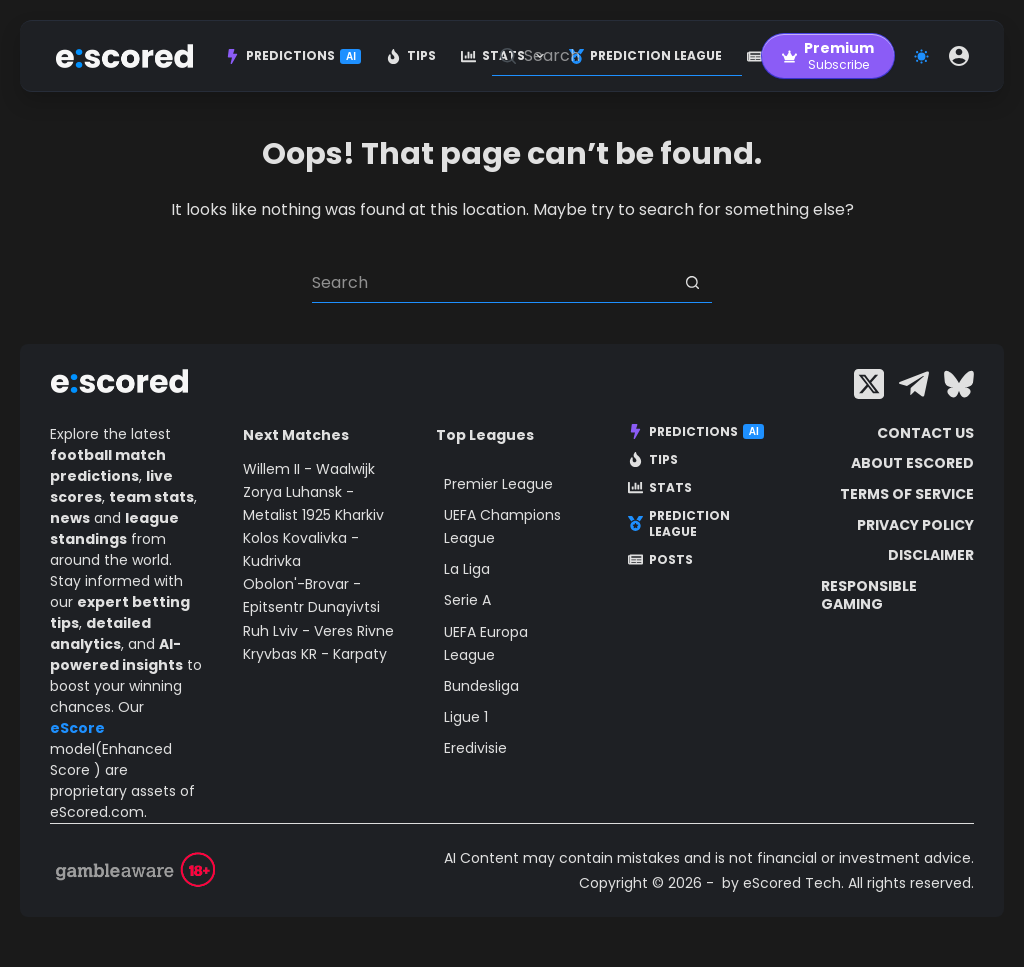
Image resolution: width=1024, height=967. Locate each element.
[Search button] (692, 283)
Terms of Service (907, 494)
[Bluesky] (959, 384)
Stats (660, 488)
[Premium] (828, 56)
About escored (912, 463)
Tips (411, 55)
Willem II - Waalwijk (309, 469)
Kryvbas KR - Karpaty (315, 654)
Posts (660, 560)
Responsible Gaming (869, 595)
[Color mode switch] (921, 56)
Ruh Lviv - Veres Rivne (318, 631)
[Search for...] (492, 283)
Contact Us (925, 433)
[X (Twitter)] (869, 384)
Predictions (293, 55)
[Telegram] (914, 384)
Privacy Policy (915, 525)
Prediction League (679, 523)
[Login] (959, 56)
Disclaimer (931, 555)
